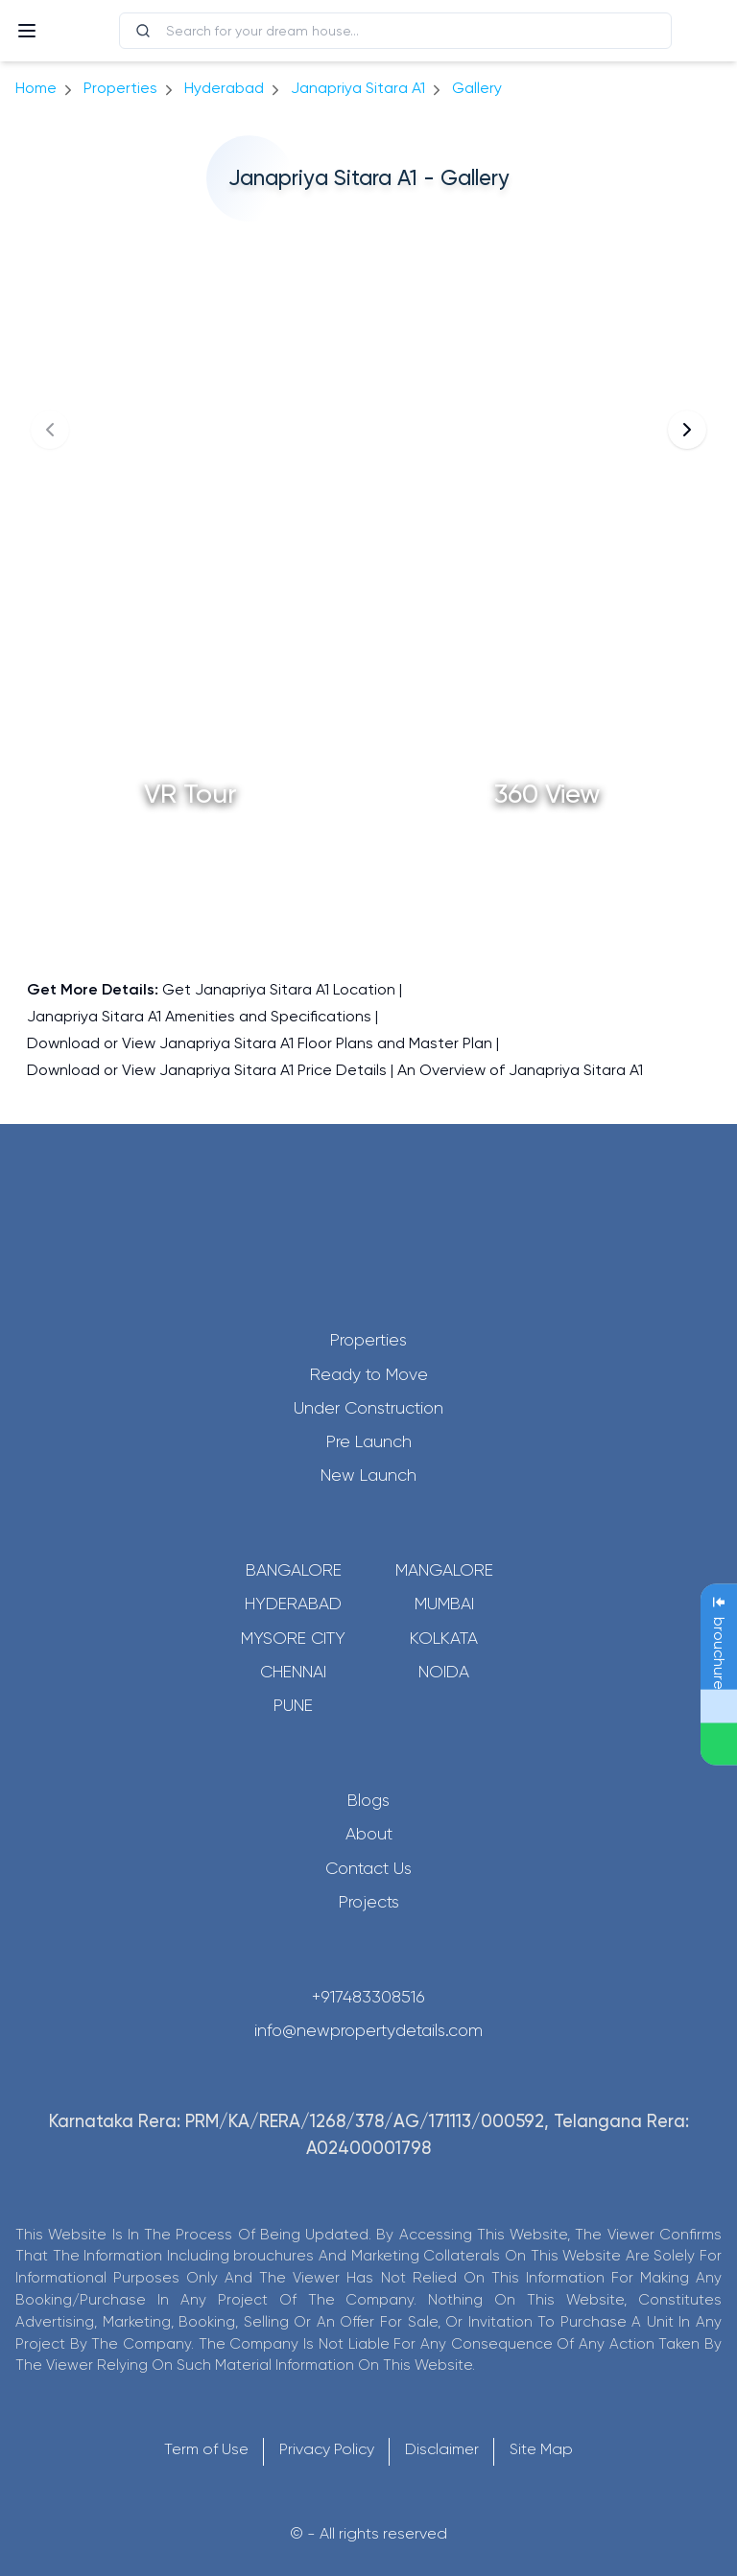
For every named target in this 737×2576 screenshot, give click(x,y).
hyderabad (224, 88)
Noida (443, 1671)
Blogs (368, 1800)
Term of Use (206, 2449)
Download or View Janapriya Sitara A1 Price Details (207, 1070)
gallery (477, 88)
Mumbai (444, 1603)
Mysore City (293, 1638)
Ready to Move (369, 1374)
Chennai (293, 1671)
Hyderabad (293, 1603)
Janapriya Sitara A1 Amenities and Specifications (199, 1016)
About (368, 1833)
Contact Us (368, 1868)
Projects (369, 1901)
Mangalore (444, 1570)
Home (36, 88)
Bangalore (294, 1570)
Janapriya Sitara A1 (358, 88)
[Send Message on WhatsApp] (719, 1744)
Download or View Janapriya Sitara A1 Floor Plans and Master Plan (259, 1043)
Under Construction (368, 1407)
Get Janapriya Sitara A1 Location (278, 989)
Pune (293, 1705)
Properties (120, 88)
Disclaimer (442, 2449)
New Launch (368, 1475)
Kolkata (444, 1638)
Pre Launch (369, 1441)
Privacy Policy (326, 2449)
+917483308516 (368, 1996)
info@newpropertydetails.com (368, 2030)
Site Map (541, 2449)
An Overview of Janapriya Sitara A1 (520, 1070)
